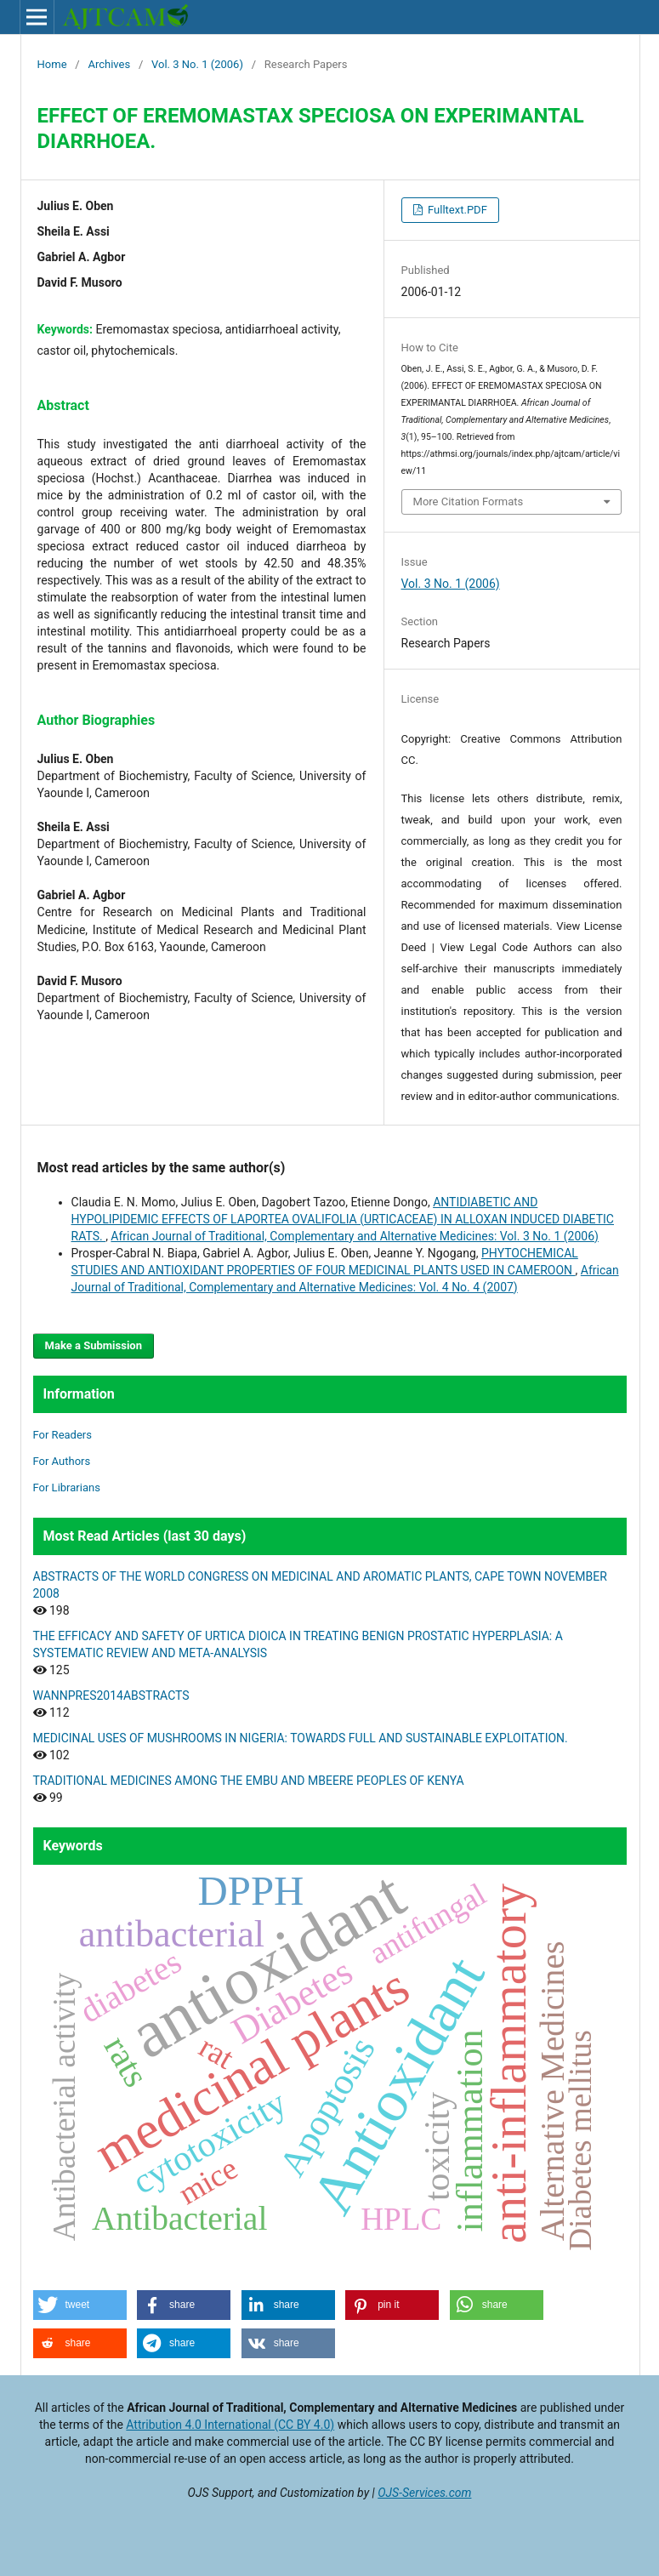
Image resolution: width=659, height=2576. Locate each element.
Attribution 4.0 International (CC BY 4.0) (230, 2424)
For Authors (62, 1461)
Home (52, 64)
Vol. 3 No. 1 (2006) (197, 64)
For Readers (63, 1434)
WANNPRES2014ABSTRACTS (111, 1695)
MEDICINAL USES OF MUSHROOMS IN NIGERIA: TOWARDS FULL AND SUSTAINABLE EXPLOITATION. (300, 1738)
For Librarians (66, 1487)
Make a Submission (93, 1345)
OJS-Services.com (424, 2492)
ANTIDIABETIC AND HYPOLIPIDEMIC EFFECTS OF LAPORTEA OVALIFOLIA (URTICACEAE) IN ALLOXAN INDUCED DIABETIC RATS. (342, 1219)
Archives (109, 64)
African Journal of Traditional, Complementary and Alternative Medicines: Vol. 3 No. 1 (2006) (355, 1236)
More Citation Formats (468, 501)
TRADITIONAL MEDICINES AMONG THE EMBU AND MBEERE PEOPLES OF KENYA (248, 1780)
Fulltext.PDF (456, 209)
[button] (80, 2305)
